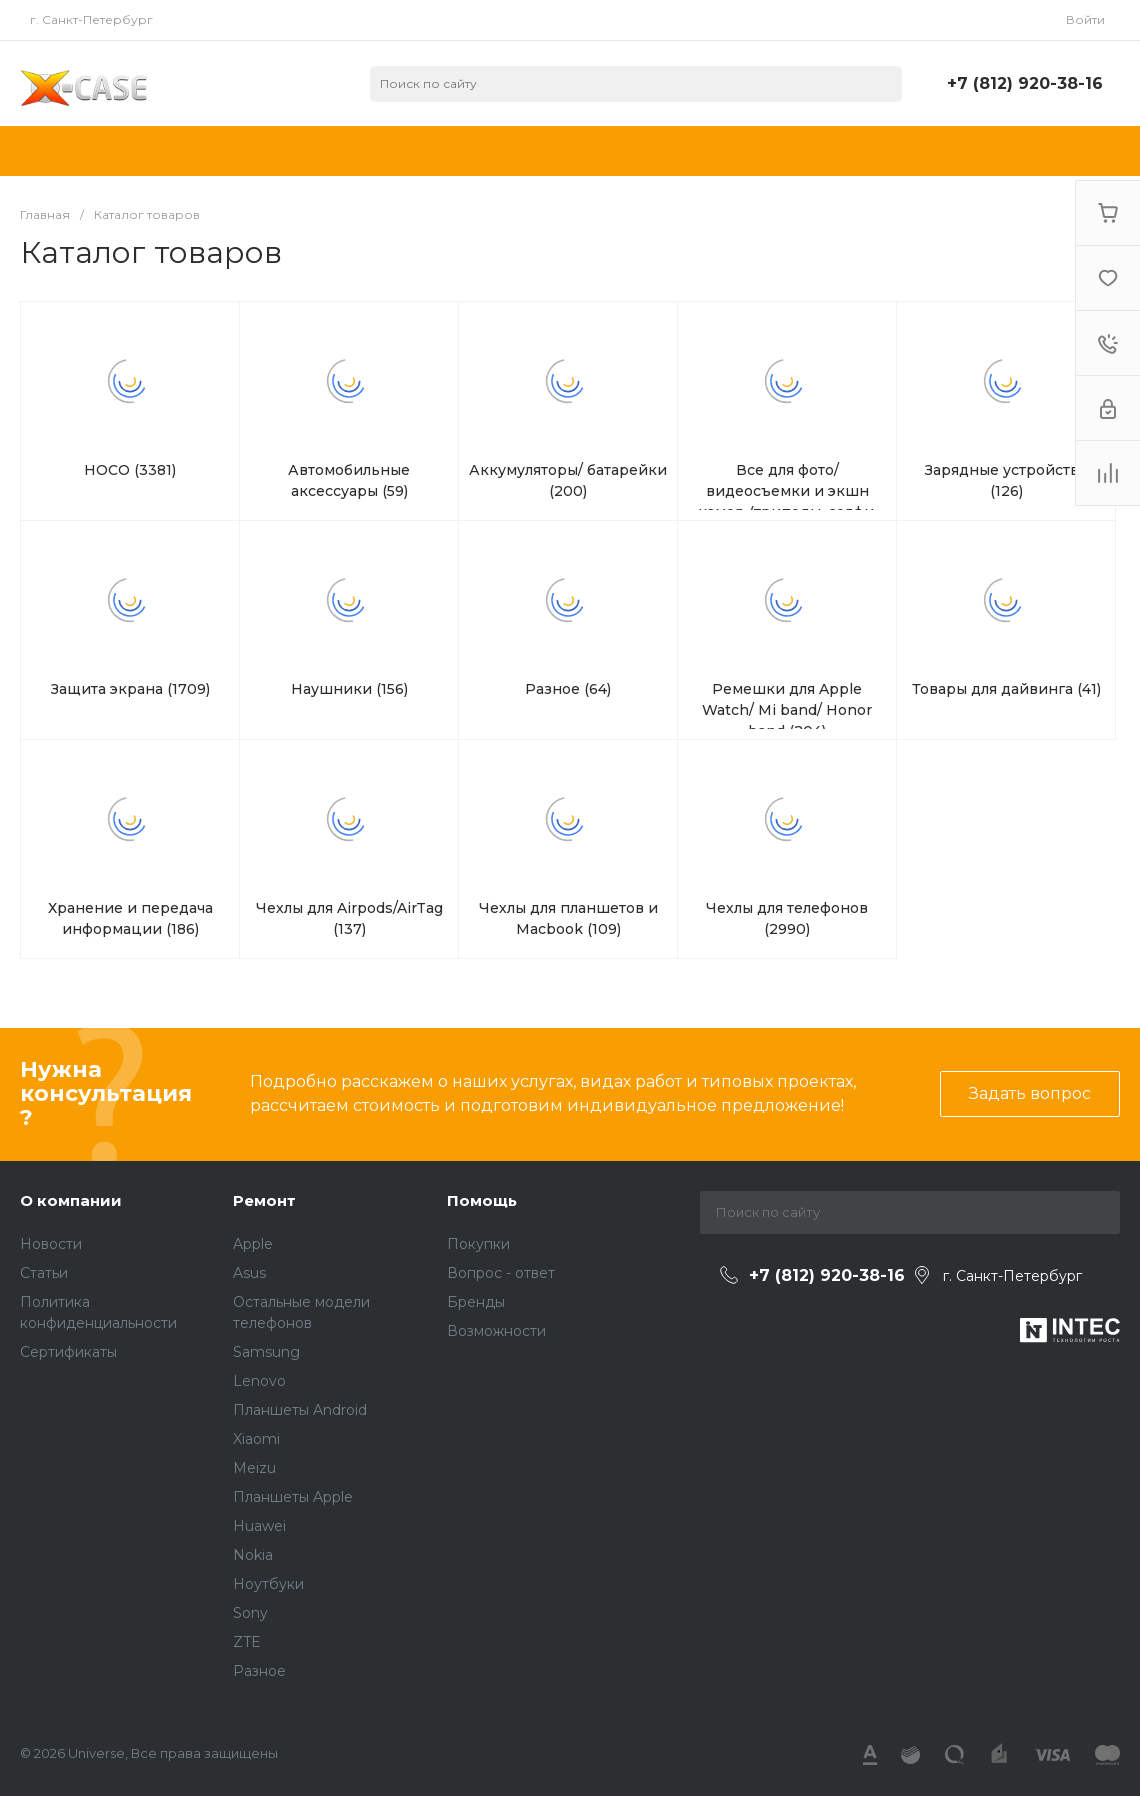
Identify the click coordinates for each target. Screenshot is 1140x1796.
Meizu (254, 1468)
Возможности (496, 1331)
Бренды (476, 1302)
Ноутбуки (268, 1584)
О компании (71, 1200)
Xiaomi (256, 1439)
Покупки (478, 1244)
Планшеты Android (300, 1410)
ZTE (247, 1642)
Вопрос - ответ (501, 1273)
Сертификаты (68, 1352)
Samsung (266, 1352)
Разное (259, 1671)
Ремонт (264, 1200)
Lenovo (259, 1381)
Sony (250, 1613)
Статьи (44, 1273)
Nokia (253, 1555)
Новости (51, 1244)
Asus (249, 1273)
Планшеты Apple (293, 1497)
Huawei (259, 1526)
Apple (253, 1244)
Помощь (482, 1200)
